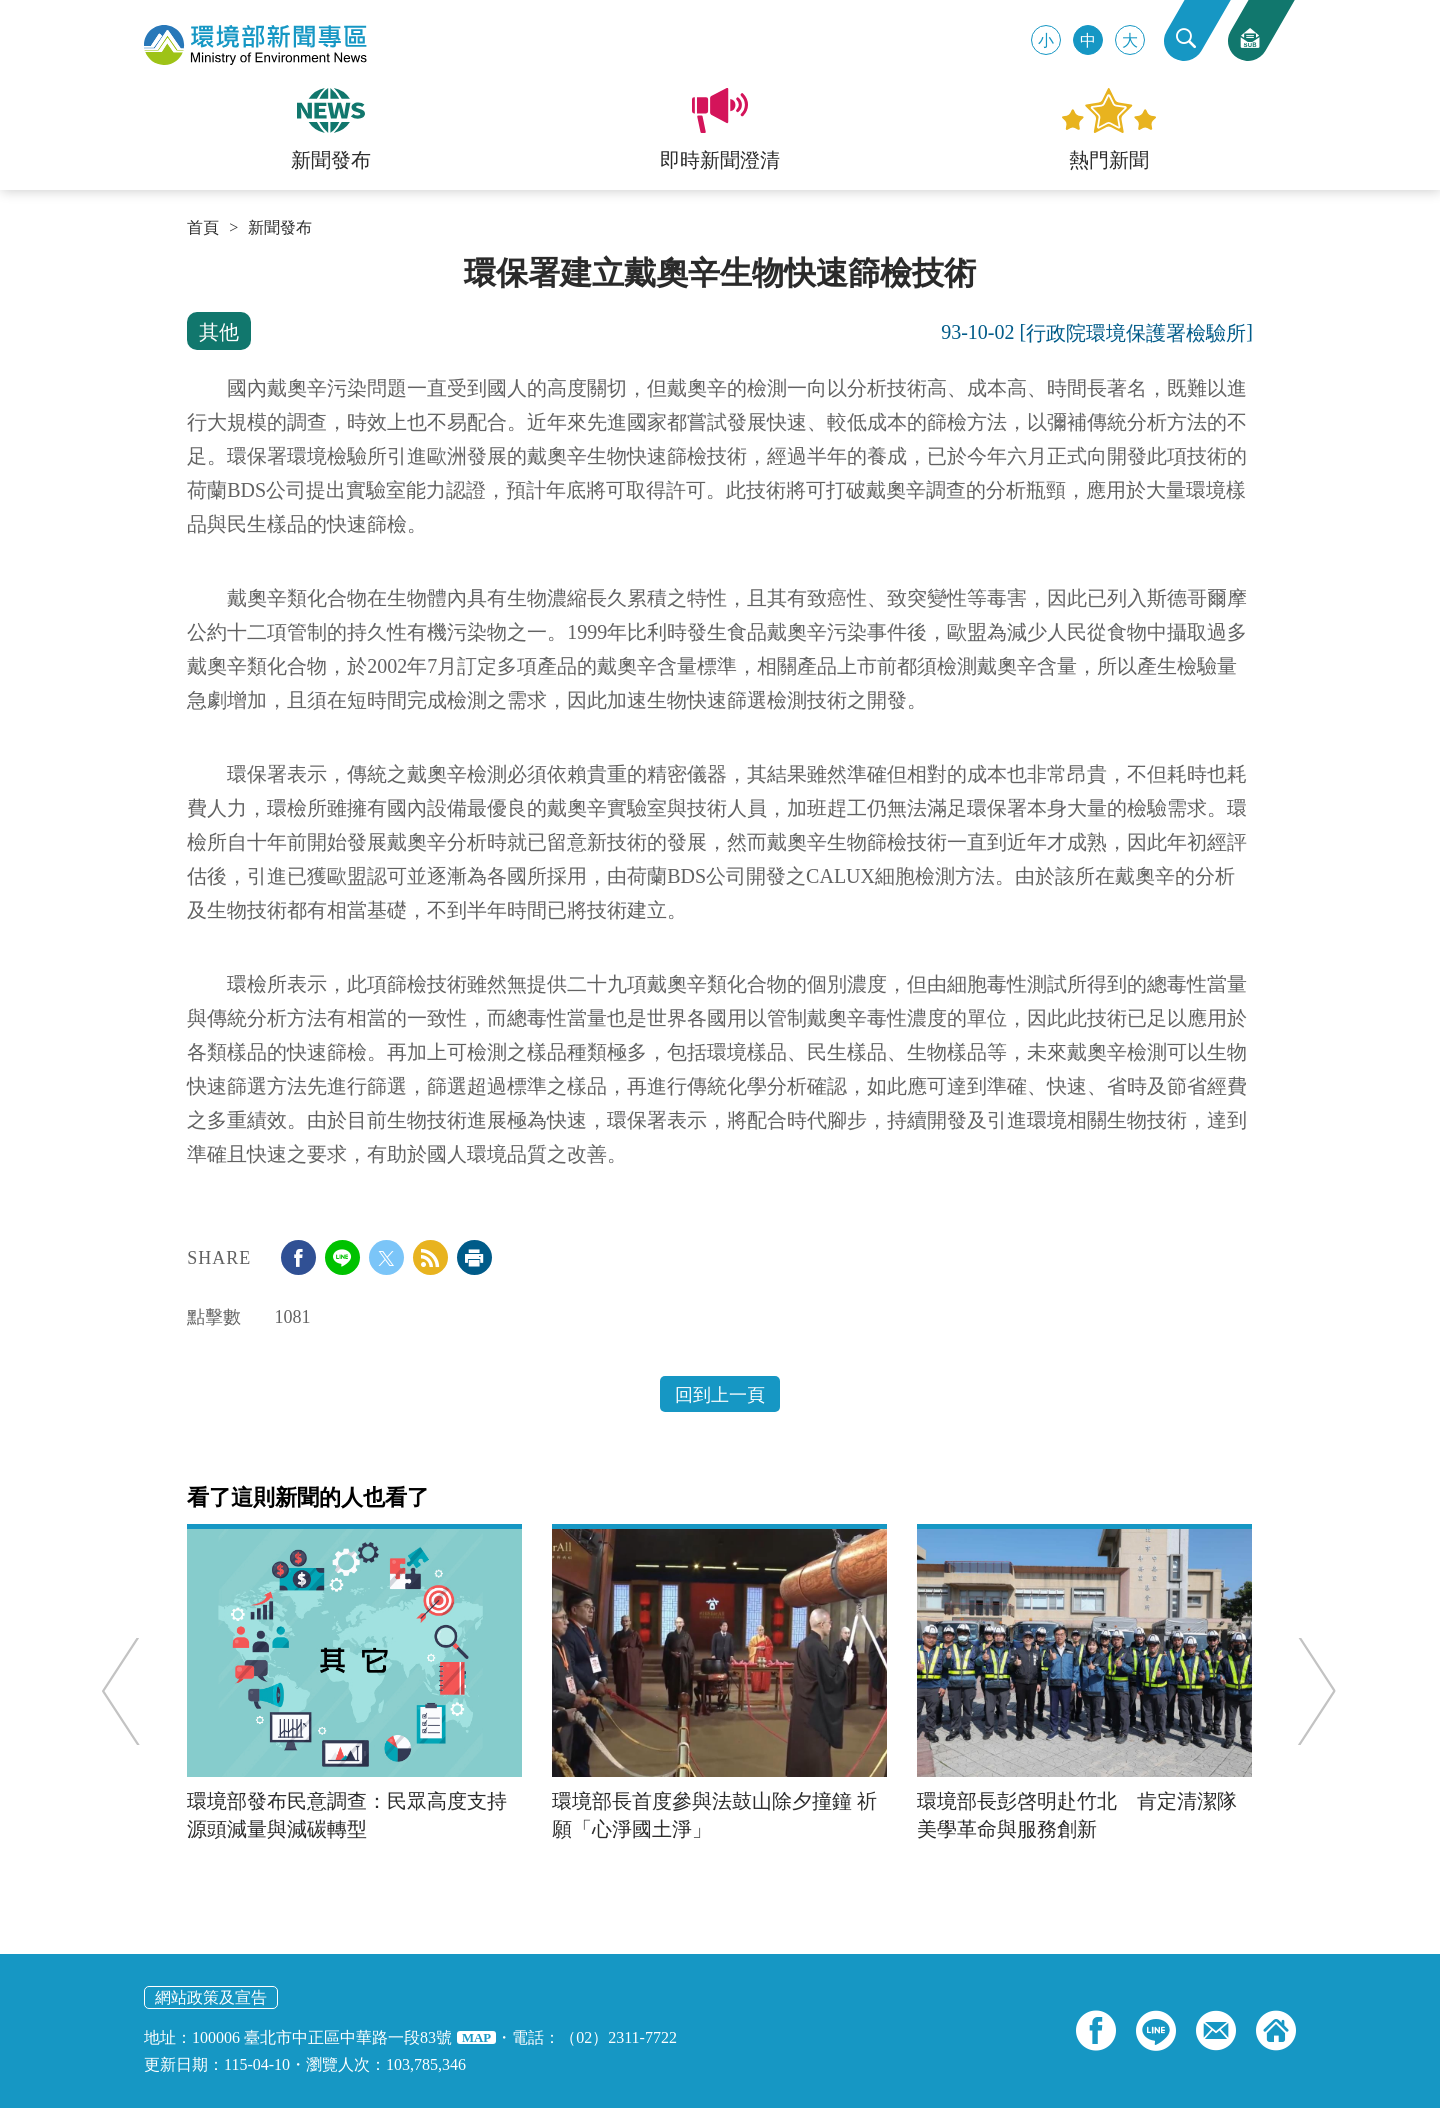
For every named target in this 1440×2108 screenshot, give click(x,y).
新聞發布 (280, 228)
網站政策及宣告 (211, 1997)
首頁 (203, 228)
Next (1308, 1691)
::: (193, 262)
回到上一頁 (720, 1395)
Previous (129, 1691)
